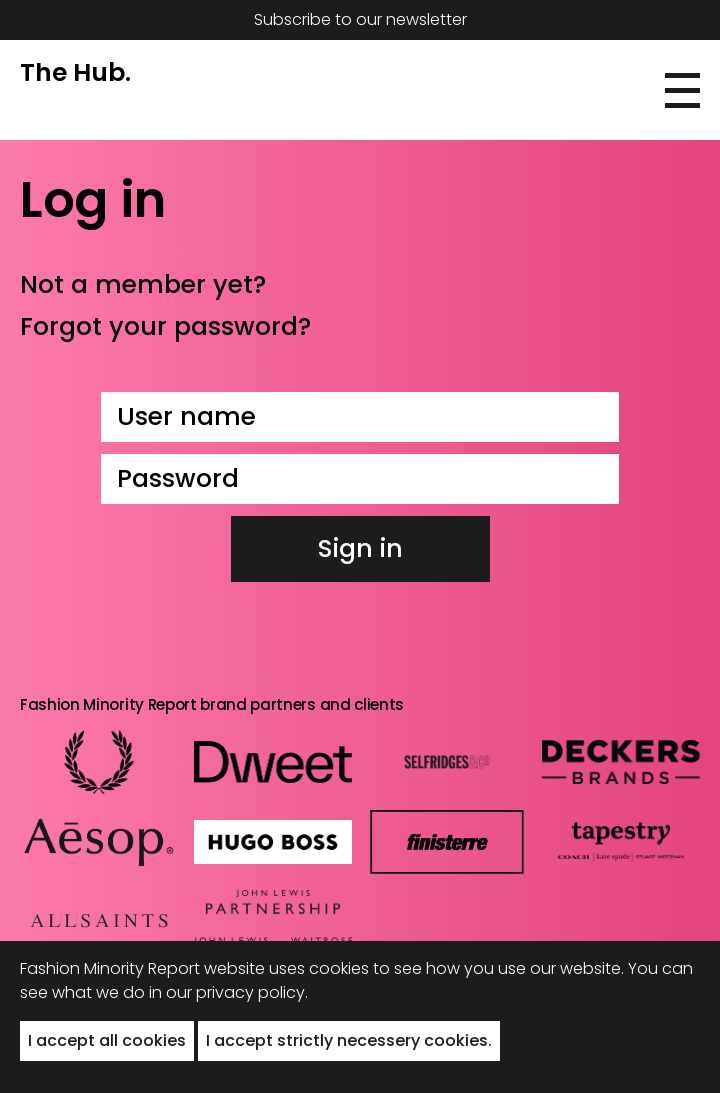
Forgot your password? (165, 326)
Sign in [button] (360, 548)
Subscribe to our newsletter (360, 19)
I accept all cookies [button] (107, 1040)
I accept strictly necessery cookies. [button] (349, 1040)
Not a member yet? (143, 284)
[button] (682, 90)
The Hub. (75, 72)
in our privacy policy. (228, 992)
